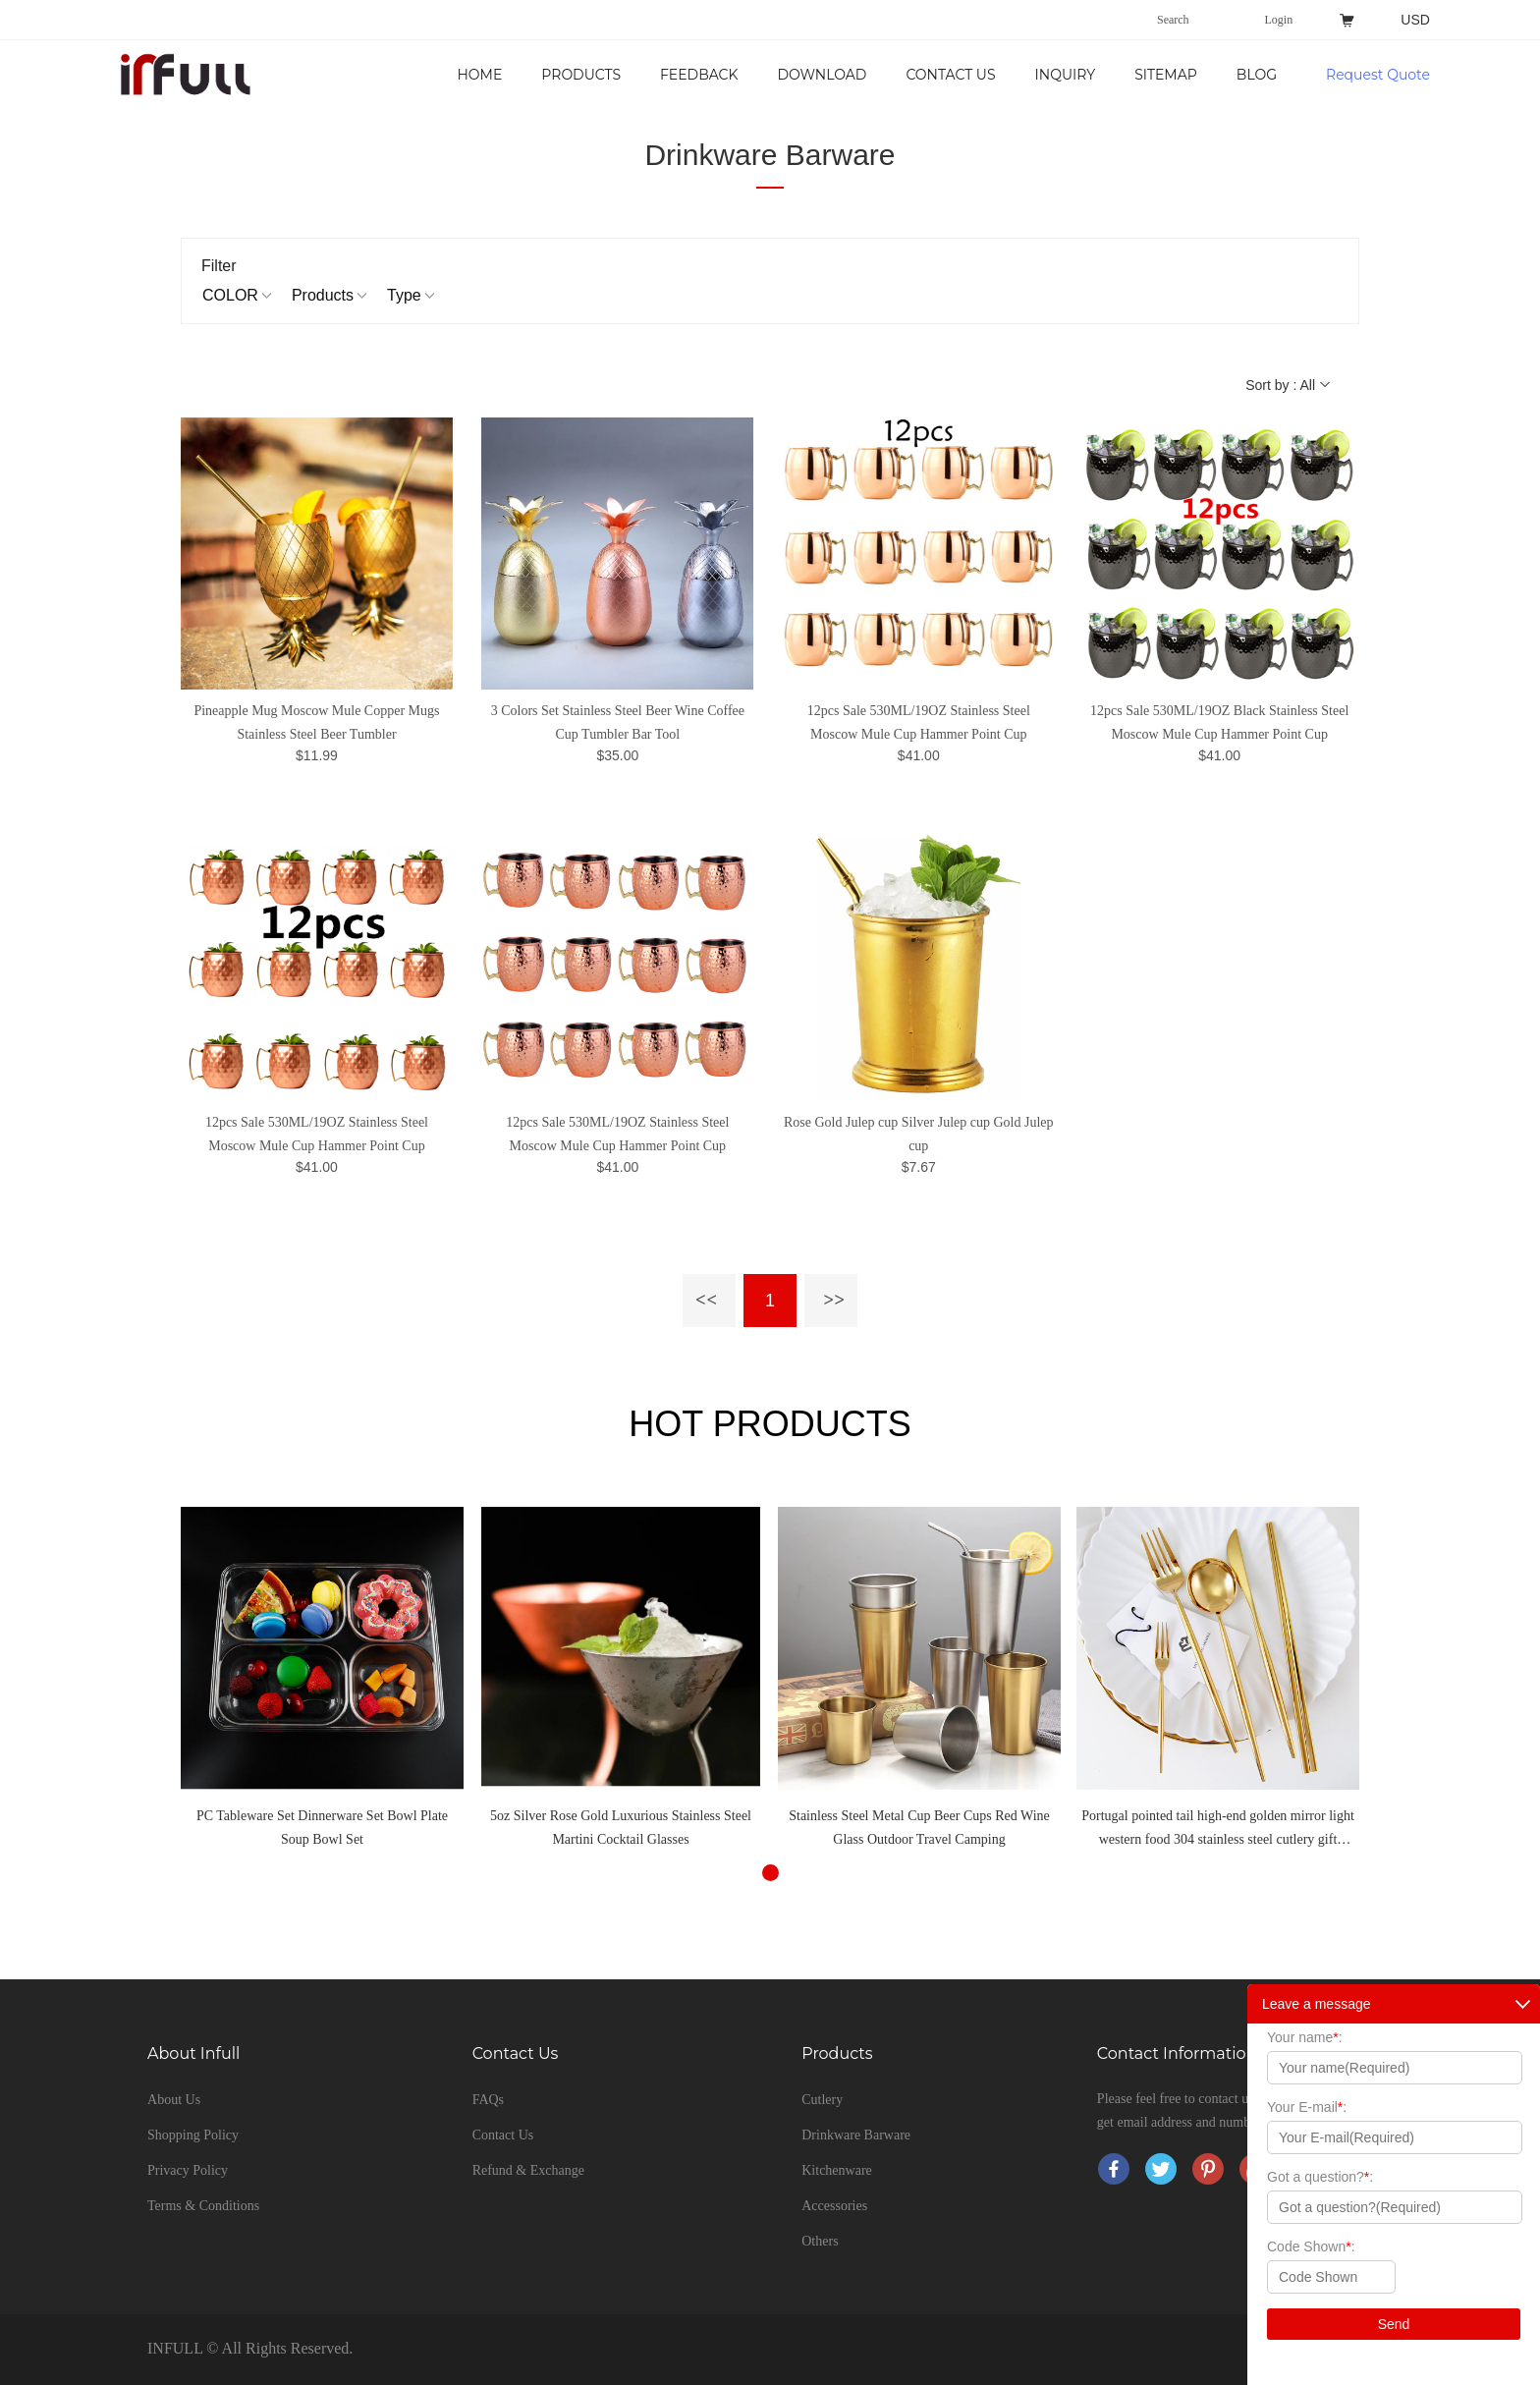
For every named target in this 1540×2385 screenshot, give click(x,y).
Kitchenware (836, 2170)
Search (1173, 20)
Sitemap (1165, 74)
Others (819, 2241)
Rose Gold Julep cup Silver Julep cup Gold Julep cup (919, 1134)
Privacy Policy (187, 2170)
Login (1279, 20)
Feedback (699, 74)
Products (581, 74)
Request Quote (1378, 74)
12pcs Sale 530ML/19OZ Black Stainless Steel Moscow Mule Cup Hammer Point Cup (1219, 722)
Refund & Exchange (528, 2170)
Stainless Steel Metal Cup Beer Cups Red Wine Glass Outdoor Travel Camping (919, 1827)
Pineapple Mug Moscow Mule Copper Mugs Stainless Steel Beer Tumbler (316, 722)
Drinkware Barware (769, 155)
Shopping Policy (193, 2135)
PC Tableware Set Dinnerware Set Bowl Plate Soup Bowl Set (322, 1827)
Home (479, 74)
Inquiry (1065, 74)
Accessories (834, 2205)
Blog (1257, 74)
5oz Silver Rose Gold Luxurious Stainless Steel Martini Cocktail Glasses (620, 1827)
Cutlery (822, 2099)
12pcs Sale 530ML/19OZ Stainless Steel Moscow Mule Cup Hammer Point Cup (918, 722)
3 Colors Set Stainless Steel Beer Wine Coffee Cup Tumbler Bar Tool (617, 722)
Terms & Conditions (203, 2205)
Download (821, 74)
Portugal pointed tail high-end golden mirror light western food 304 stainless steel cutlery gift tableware (1217, 1830)
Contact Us (950, 74)
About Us (173, 2099)
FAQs (488, 2099)
